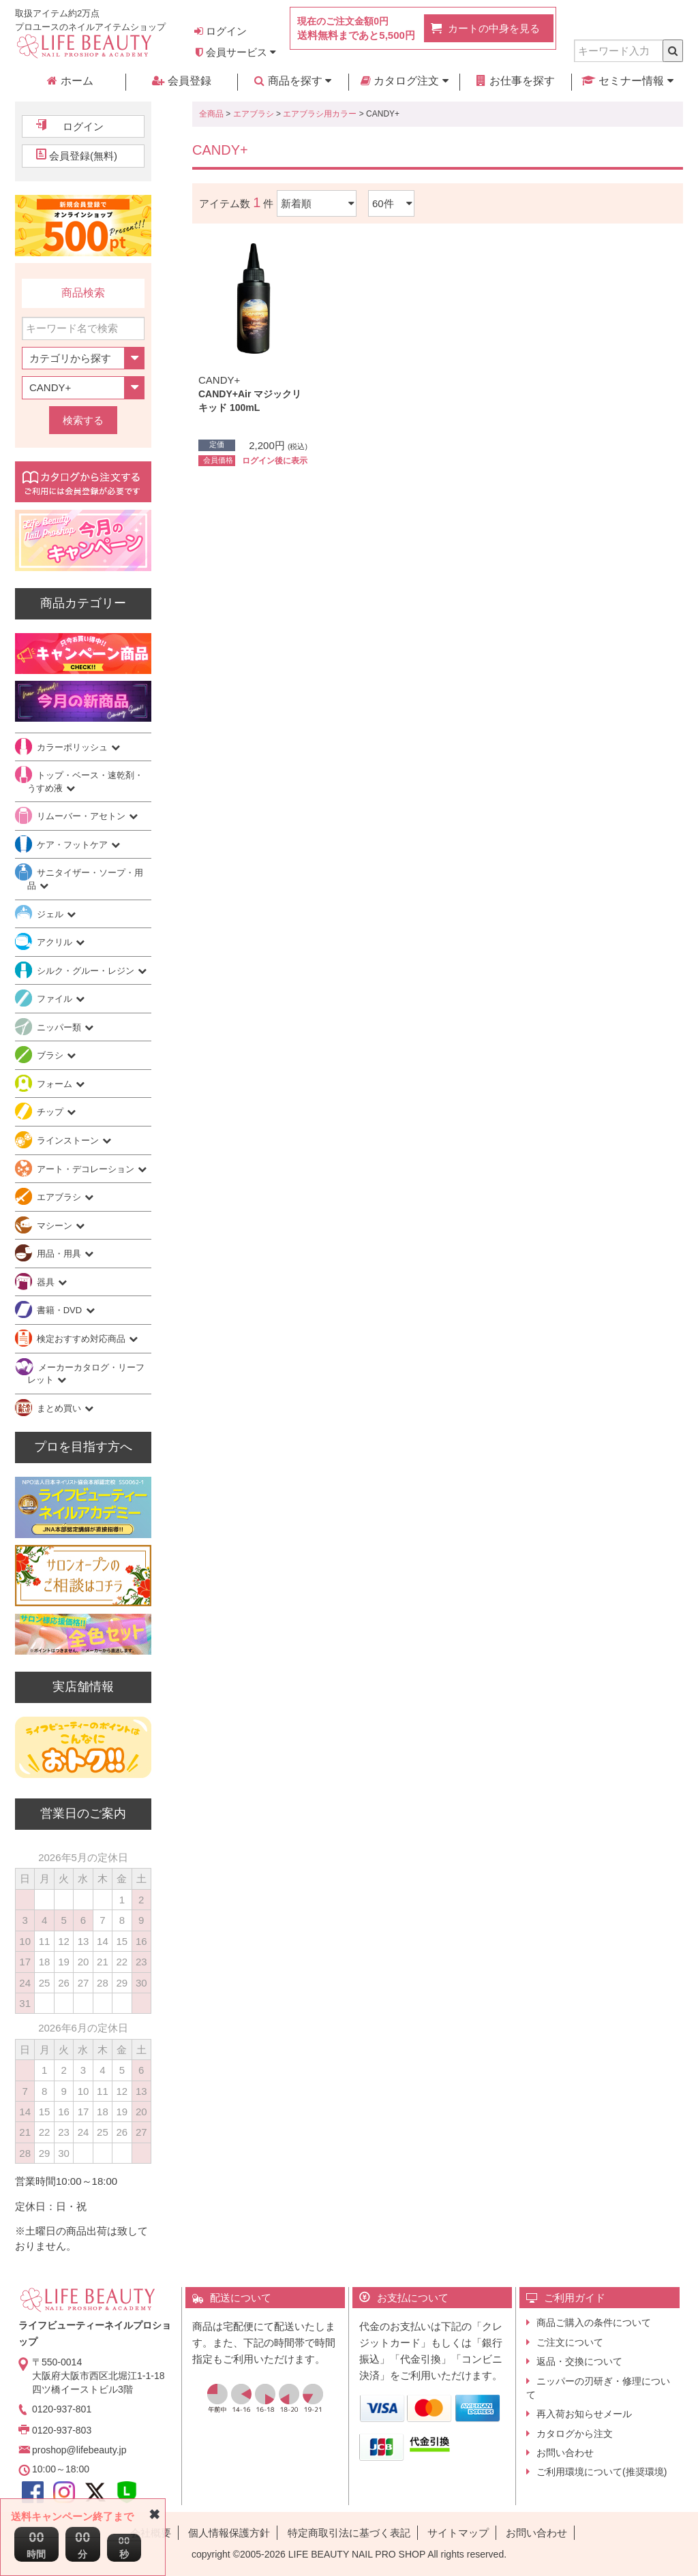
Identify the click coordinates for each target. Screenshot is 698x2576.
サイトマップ (458, 2533)
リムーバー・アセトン (82, 816)
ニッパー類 (60, 1027)
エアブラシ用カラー (319, 114)
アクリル (56, 942)
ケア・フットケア (73, 845)
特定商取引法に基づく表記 (349, 2533)
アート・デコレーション (87, 1169)
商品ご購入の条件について (593, 2322)
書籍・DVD (61, 1310)
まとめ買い (60, 1408)
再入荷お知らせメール (584, 2413)
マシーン (56, 1226)
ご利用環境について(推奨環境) (601, 2471)
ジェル (51, 914)
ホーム (70, 81)
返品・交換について (579, 2361)
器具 (47, 1282)
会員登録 (181, 81)
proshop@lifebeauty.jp (79, 2449)
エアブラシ (253, 114)
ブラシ (51, 1055)
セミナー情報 (627, 81)
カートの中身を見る (494, 28)
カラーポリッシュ (73, 747)
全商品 (211, 114)
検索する (83, 420)
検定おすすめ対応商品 (82, 1339)
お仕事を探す (515, 81)
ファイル (56, 999)
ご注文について (569, 2342)
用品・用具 (60, 1253)
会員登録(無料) (83, 156)
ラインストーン (69, 1140)
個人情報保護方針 (229, 2533)
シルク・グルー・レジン (87, 971)
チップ (51, 1112)
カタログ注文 (405, 81)
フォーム (56, 1084)
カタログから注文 (574, 2433)
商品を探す (292, 81)
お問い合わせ (565, 2452)
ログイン (220, 31)
